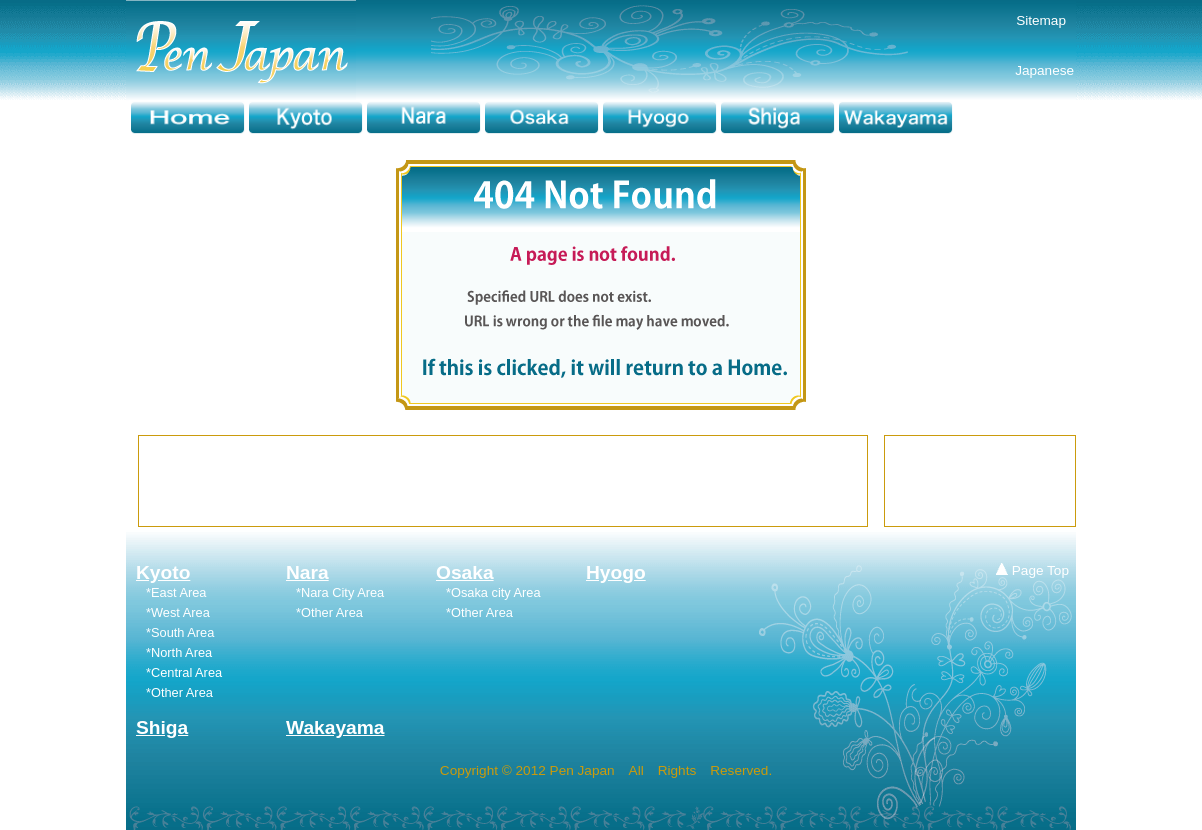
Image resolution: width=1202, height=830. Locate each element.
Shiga (162, 727)
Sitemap (1041, 20)
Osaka (465, 572)
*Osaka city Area (493, 592)
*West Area (178, 612)
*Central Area (184, 672)
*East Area (176, 592)
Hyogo (616, 572)
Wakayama (335, 727)
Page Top (1032, 570)
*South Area (180, 632)
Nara (307, 572)
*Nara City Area (340, 592)
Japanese (1015, 70)
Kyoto (163, 572)
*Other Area (329, 612)
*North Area (179, 652)
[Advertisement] (503, 481)
